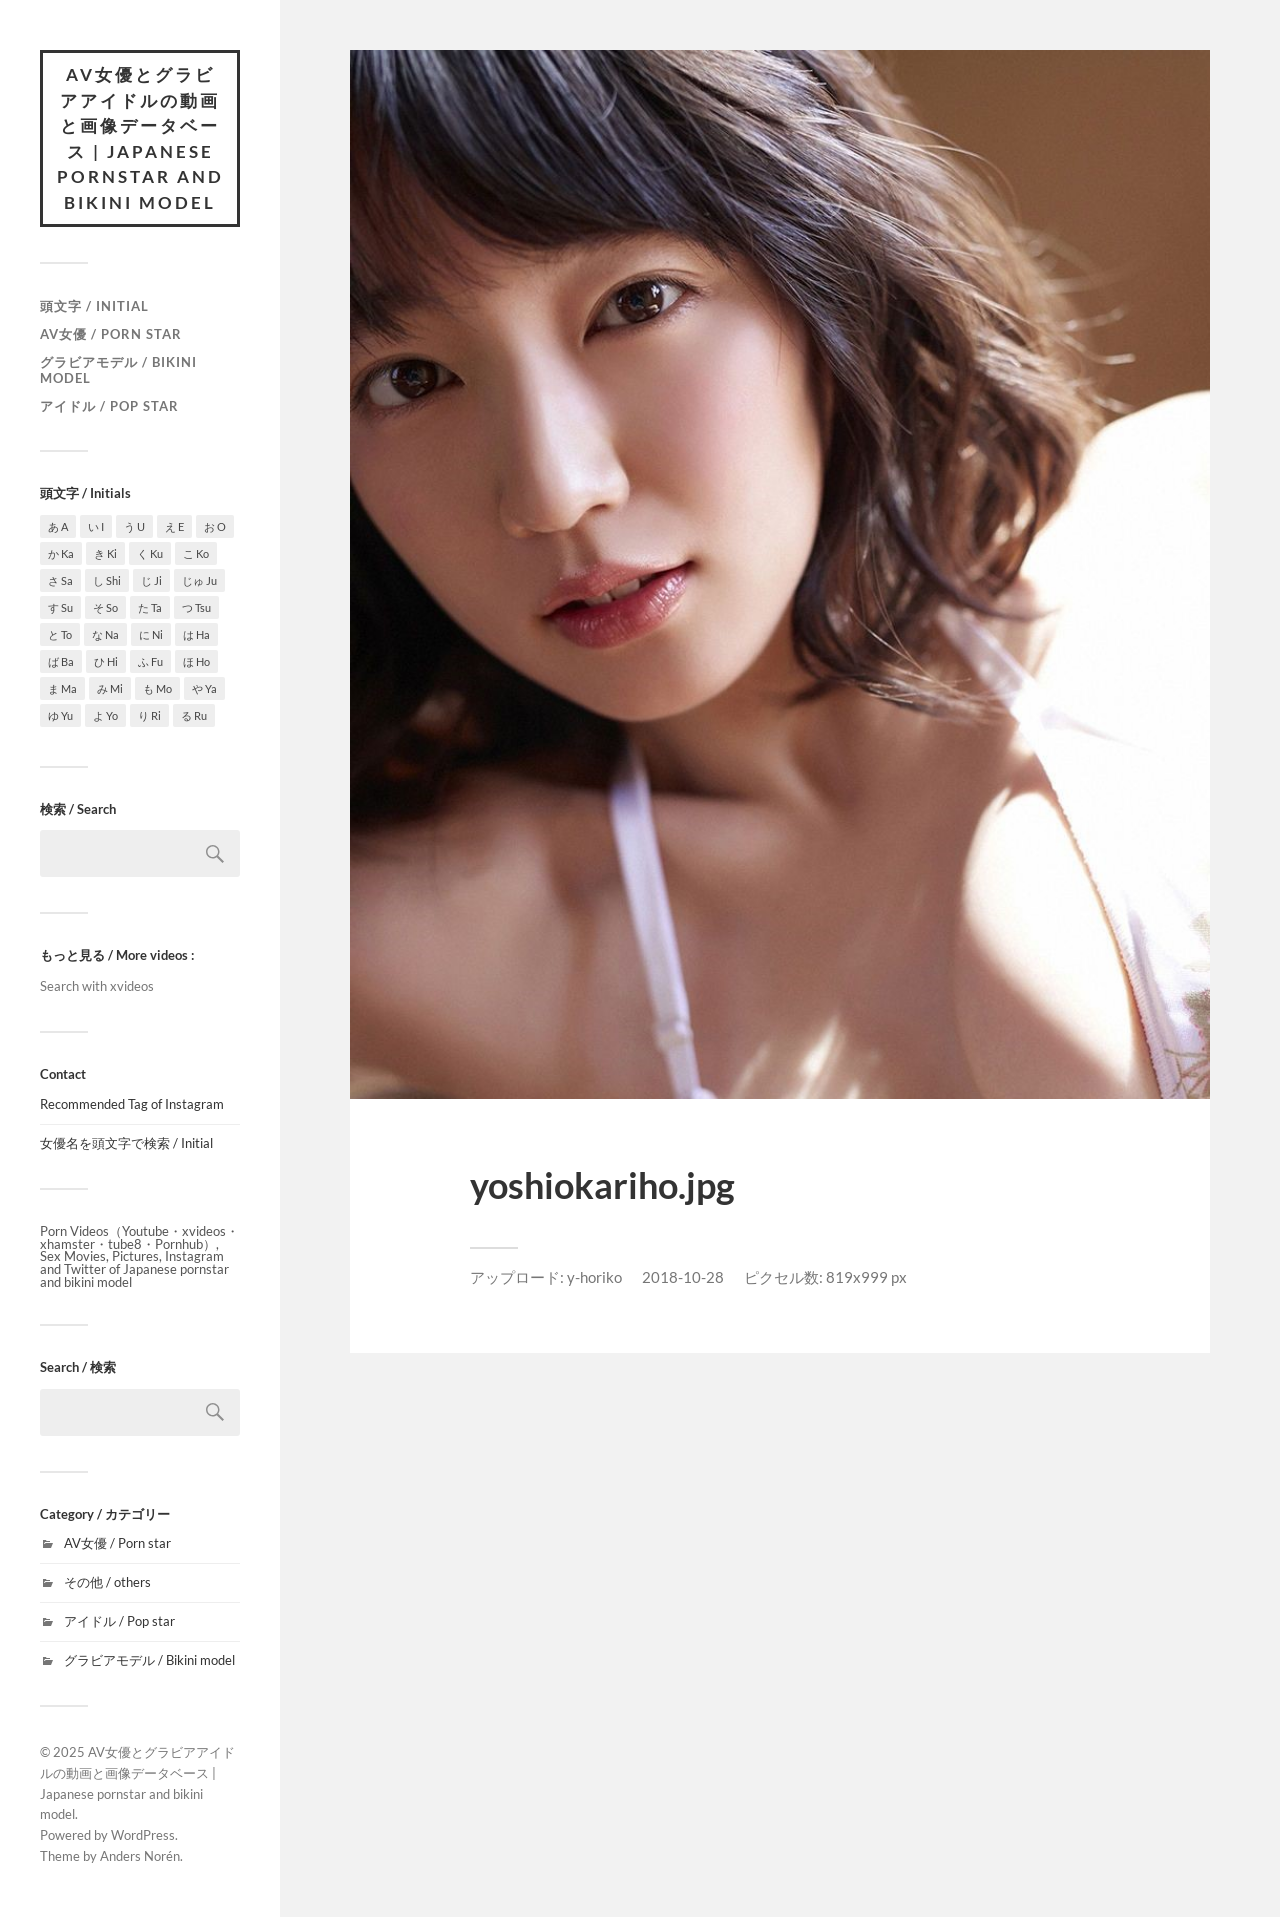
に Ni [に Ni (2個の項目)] (151, 634)
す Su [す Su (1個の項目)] (60, 607)
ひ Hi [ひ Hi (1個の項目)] (106, 661)
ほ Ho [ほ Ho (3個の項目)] (196, 661)
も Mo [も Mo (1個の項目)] (157, 688)
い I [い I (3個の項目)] (96, 526)
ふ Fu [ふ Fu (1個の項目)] (150, 661)
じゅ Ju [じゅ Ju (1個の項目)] (199, 580)
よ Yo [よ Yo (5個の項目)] (105, 715)
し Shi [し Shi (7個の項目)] (107, 580)
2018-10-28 (683, 1277)
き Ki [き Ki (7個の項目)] (105, 553)
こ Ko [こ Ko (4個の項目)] (196, 553)
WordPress (143, 1835)
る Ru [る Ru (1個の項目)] (194, 715)
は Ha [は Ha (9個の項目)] (196, 634)
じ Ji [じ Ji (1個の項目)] (151, 580)
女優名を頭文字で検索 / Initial (126, 1143)
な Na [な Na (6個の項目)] (105, 634)
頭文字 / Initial (94, 306)
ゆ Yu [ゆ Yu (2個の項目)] (60, 715)
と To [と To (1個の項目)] (60, 634)
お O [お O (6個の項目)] (215, 526)
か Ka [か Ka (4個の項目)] (61, 553)
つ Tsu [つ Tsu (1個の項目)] (196, 607)
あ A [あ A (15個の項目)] (58, 526)
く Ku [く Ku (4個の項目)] (150, 553)
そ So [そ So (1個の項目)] (105, 607)
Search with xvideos (97, 986)
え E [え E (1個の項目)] (174, 526)
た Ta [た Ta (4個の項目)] (150, 607)
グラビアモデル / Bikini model (118, 370)
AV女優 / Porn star (111, 334)
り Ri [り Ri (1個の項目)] (149, 715)
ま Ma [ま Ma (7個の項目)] (62, 688)
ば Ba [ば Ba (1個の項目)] (61, 661)
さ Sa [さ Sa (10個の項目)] (60, 580)
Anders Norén (140, 1856)
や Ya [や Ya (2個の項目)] (204, 688)
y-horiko (594, 1277)
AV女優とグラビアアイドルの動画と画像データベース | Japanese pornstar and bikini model (140, 138)
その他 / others (107, 1582)
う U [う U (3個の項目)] (134, 526)
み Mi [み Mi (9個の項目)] (110, 688)
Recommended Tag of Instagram (132, 1104)
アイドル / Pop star (109, 406)
